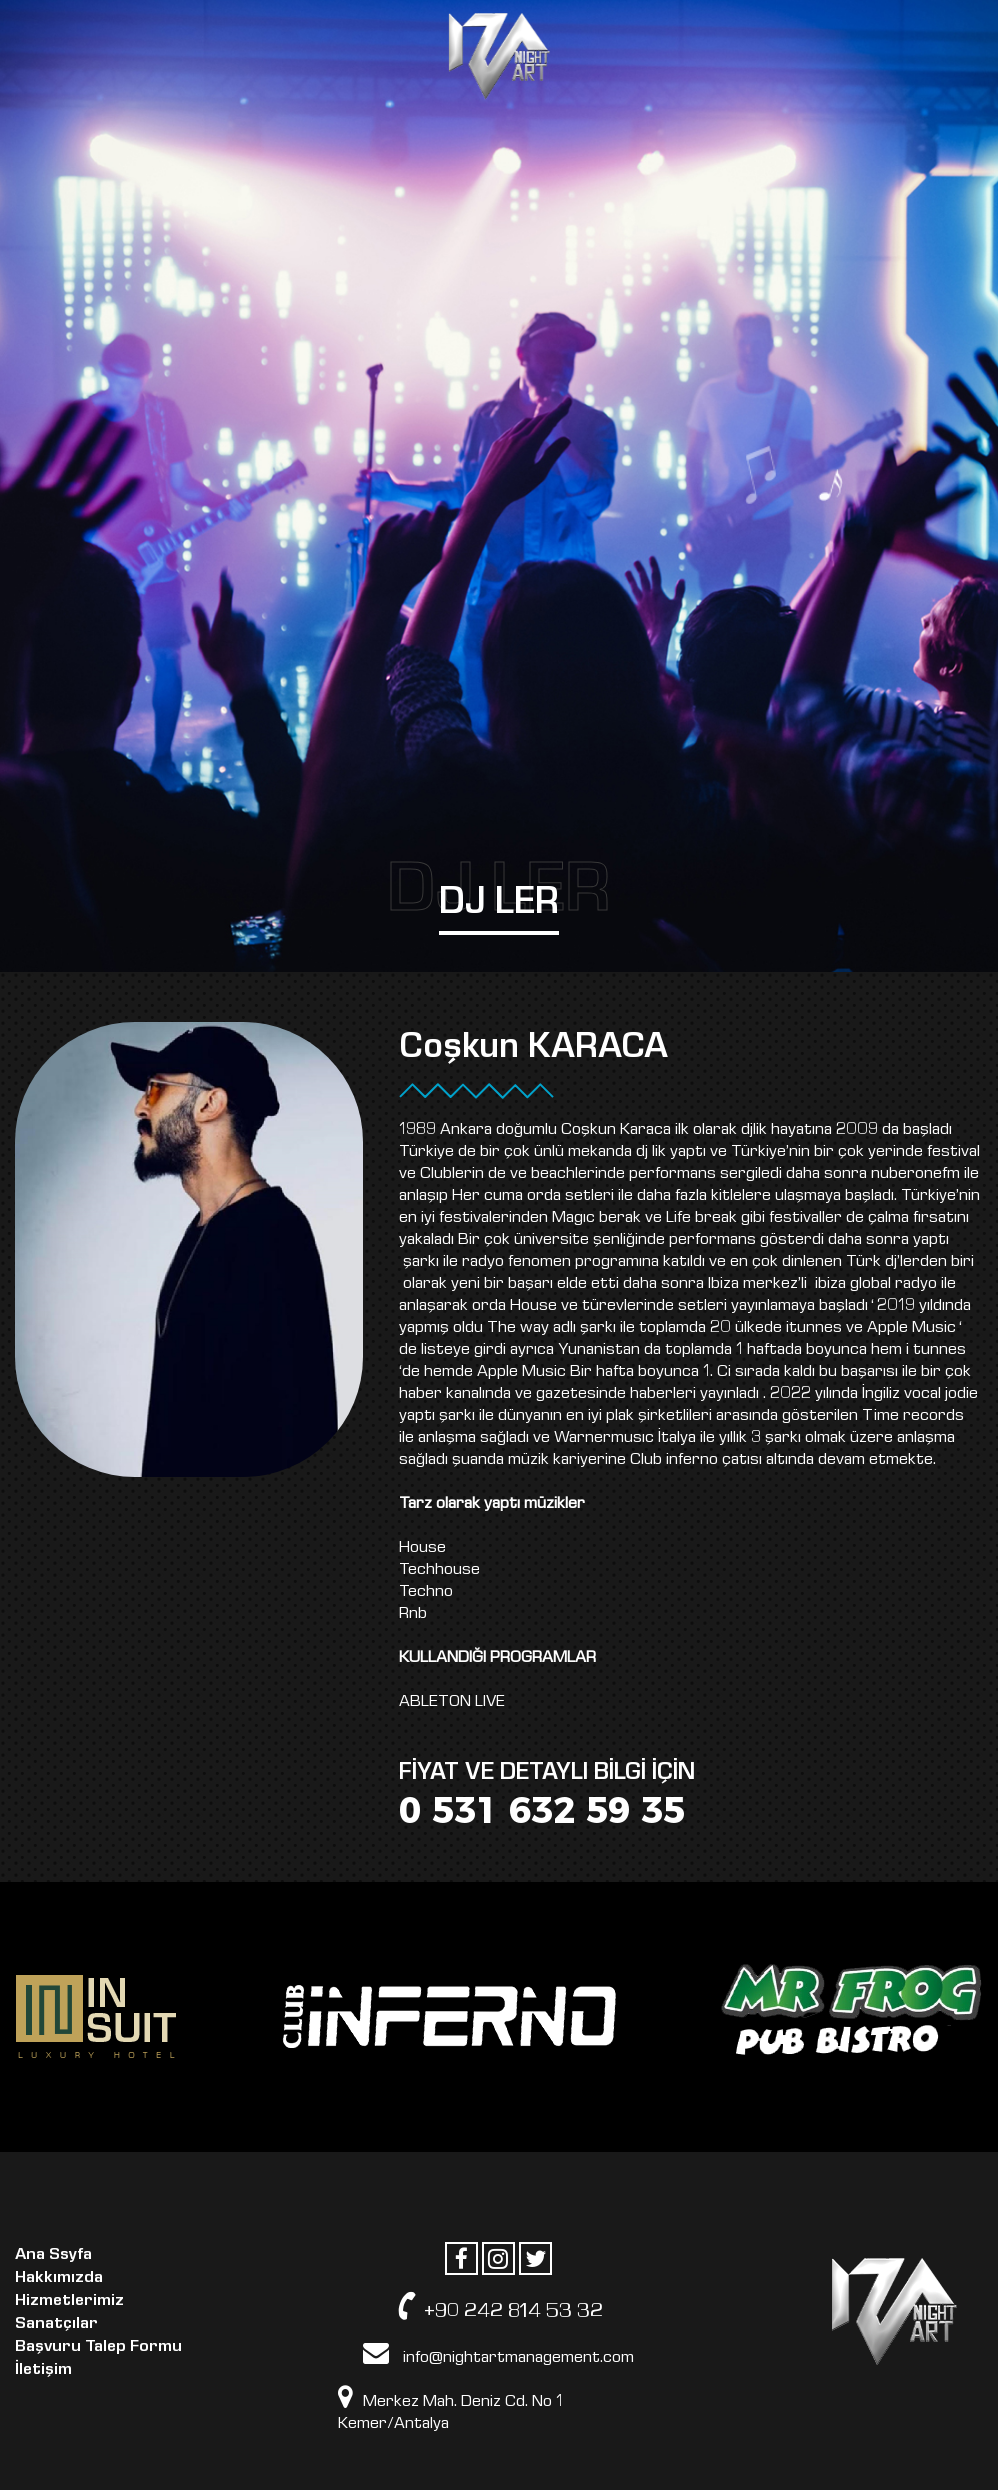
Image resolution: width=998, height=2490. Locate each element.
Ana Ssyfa (53, 2253)
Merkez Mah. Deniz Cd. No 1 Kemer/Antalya (450, 2408)
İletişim (43, 2368)
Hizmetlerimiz (69, 2299)
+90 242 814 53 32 (499, 2307)
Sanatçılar (56, 2322)
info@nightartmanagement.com (498, 2353)
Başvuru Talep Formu (98, 2345)
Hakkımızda (59, 2276)
